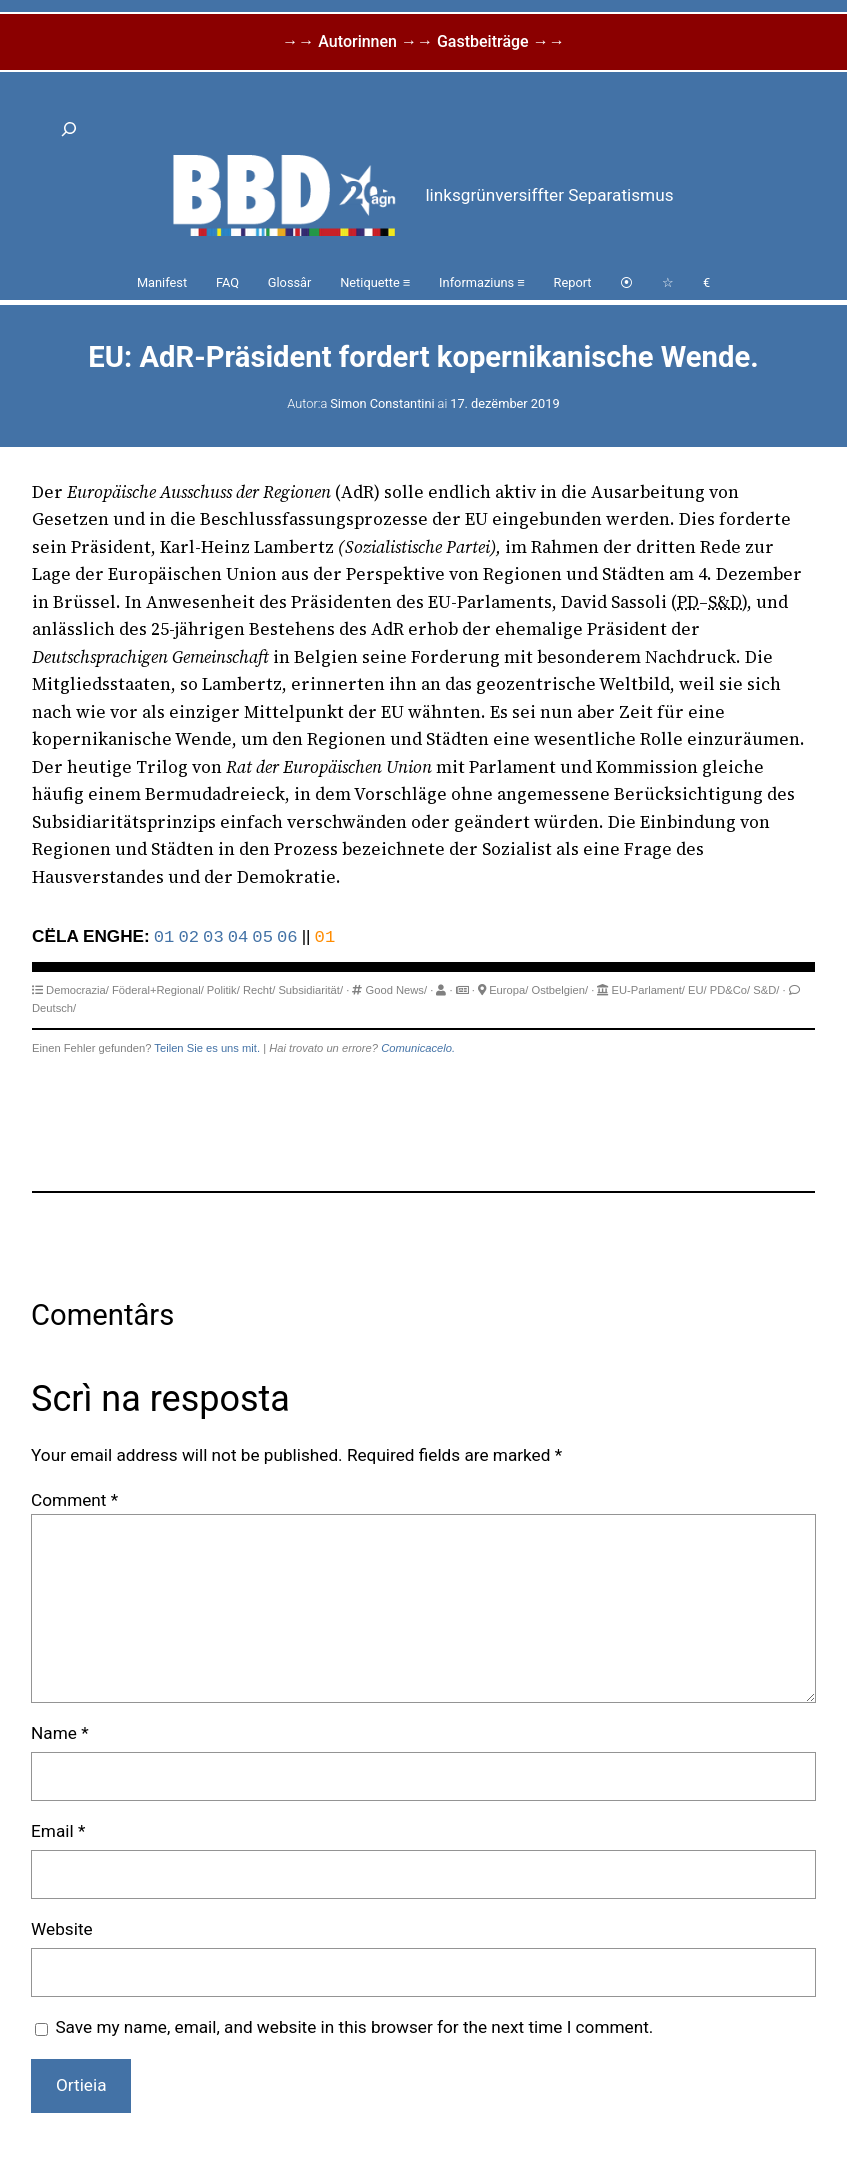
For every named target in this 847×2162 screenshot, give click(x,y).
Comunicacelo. (418, 1048)
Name (59, 1733)
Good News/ (397, 990)
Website (62, 1929)
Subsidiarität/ (310, 990)
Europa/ (508, 990)
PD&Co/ (730, 990)
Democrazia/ (77, 990)
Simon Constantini (382, 403)
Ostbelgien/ (559, 990)
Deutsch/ (54, 1008)
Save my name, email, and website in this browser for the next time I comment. (354, 2027)
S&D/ (766, 990)
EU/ (697, 990)
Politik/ (223, 990)
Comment (74, 1500)
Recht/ (259, 990)
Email (58, 1831)
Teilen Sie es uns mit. (207, 1048)
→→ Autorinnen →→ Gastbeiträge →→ (423, 41)
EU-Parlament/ (647, 990)
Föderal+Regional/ (158, 990)
